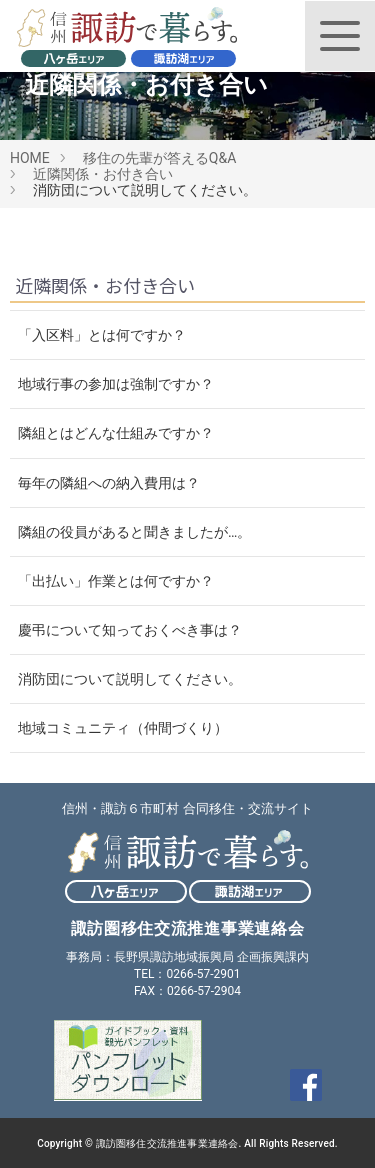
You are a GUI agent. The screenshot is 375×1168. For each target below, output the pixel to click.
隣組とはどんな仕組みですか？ (116, 433)
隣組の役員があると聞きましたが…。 (134, 532)
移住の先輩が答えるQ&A (159, 158)
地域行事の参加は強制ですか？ (116, 384)
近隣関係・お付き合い (103, 174)
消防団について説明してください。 (130, 679)
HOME (30, 158)
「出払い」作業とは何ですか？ (116, 581)
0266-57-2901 (203, 974)
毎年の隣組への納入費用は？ (109, 483)
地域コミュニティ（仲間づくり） (123, 728)
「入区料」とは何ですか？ (102, 335)
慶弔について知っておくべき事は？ (130, 630)
